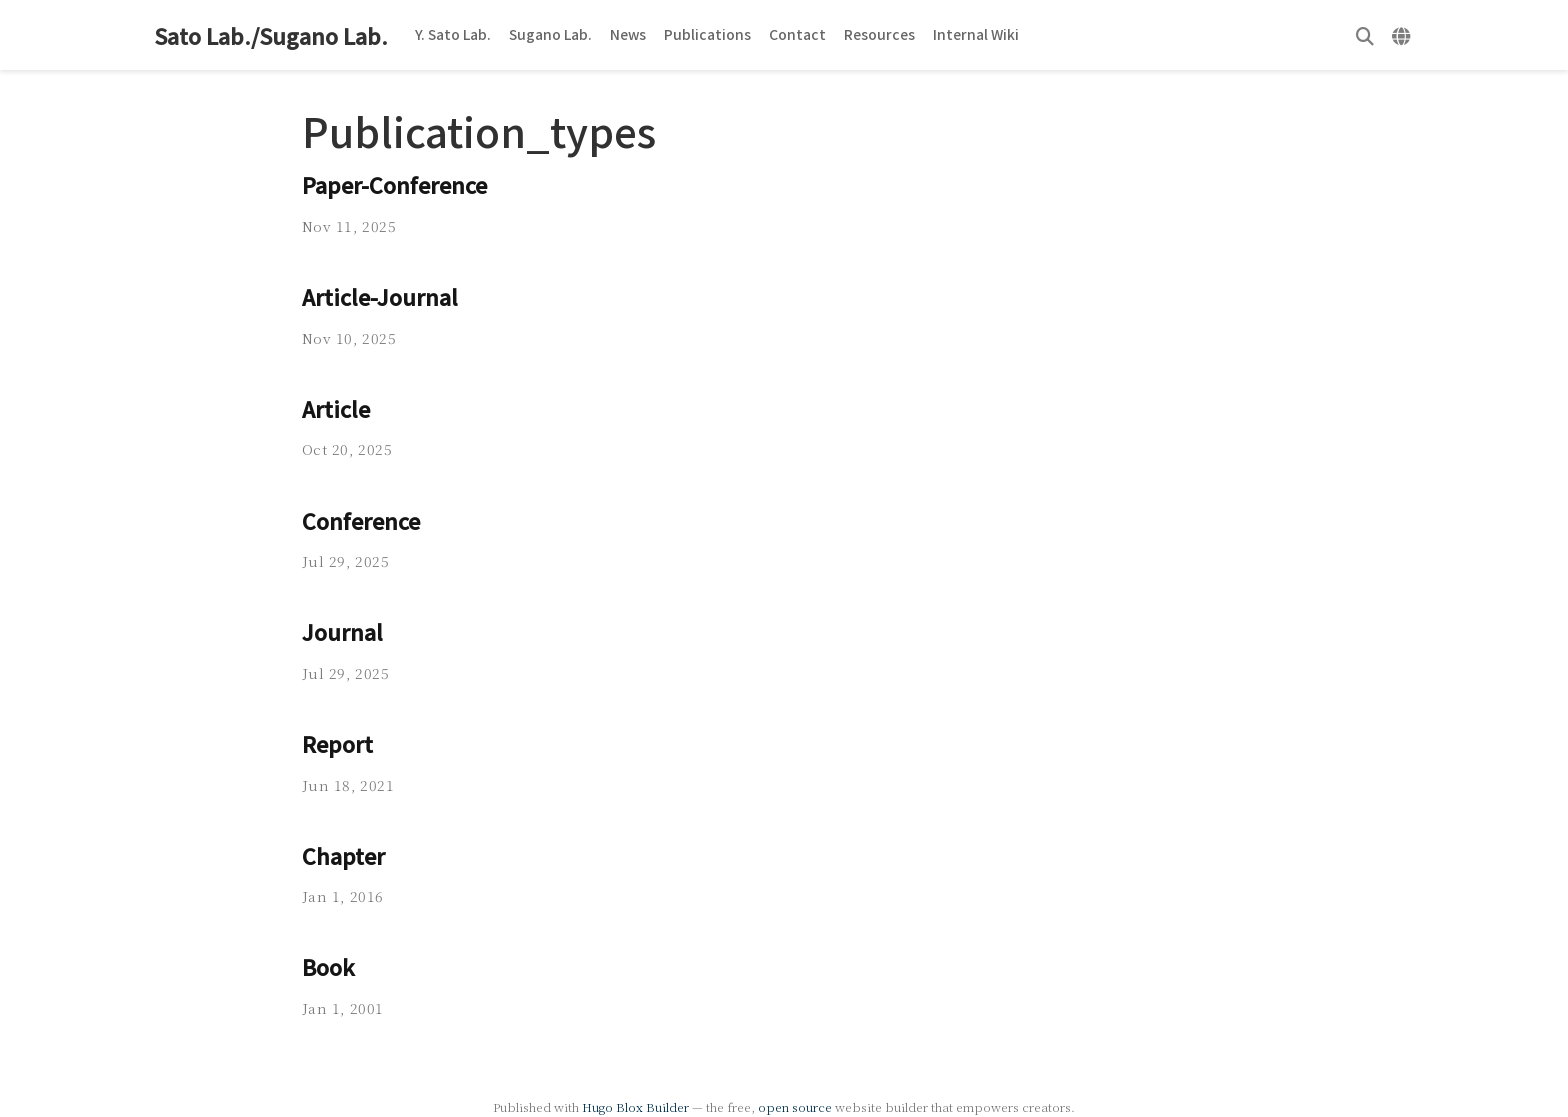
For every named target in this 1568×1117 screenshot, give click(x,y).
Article (336, 408)
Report (337, 743)
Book (328, 966)
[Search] (1365, 35)
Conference (361, 520)
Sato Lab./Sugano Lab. (271, 35)
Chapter (343, 855)
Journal (342, 631)
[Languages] (1403, 35)
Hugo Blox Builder (635, 1106)
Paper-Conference (394, 184)
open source (795, 1106)
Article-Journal (380, 296)
